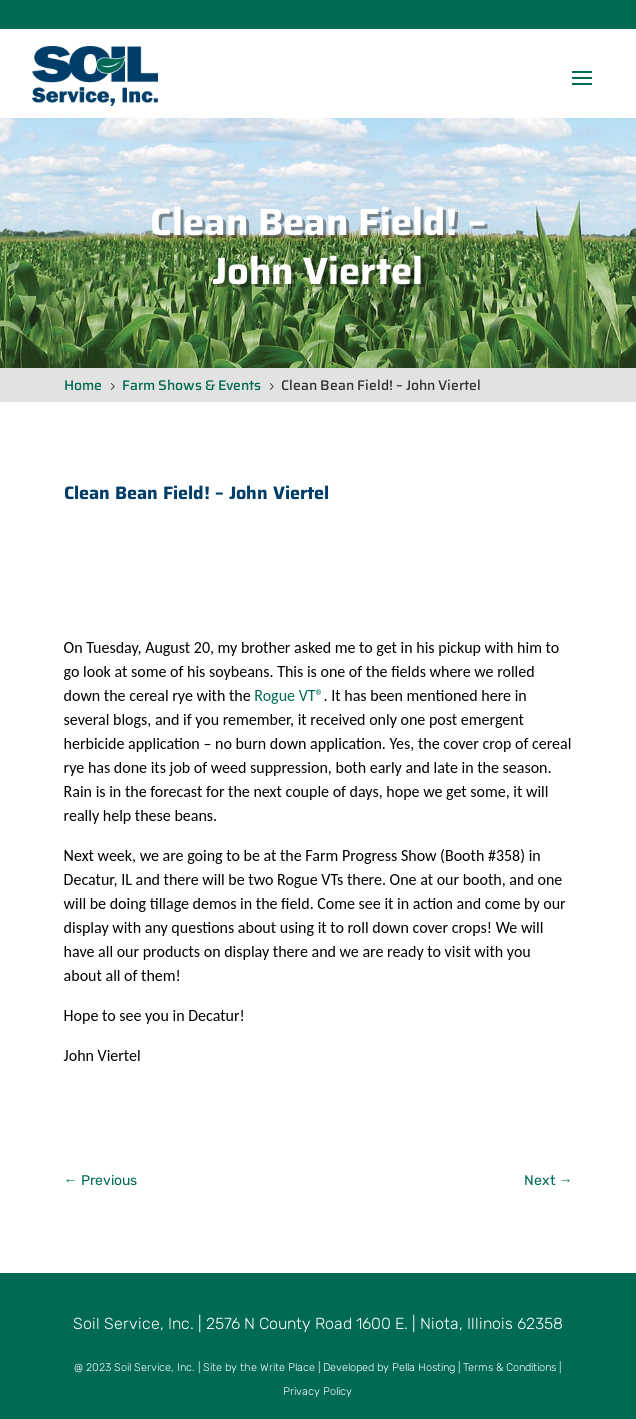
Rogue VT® (288, 695)
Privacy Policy (317, 1391)
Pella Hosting (423, 1367)
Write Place (287, 1367)
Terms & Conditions (509, 1367)
